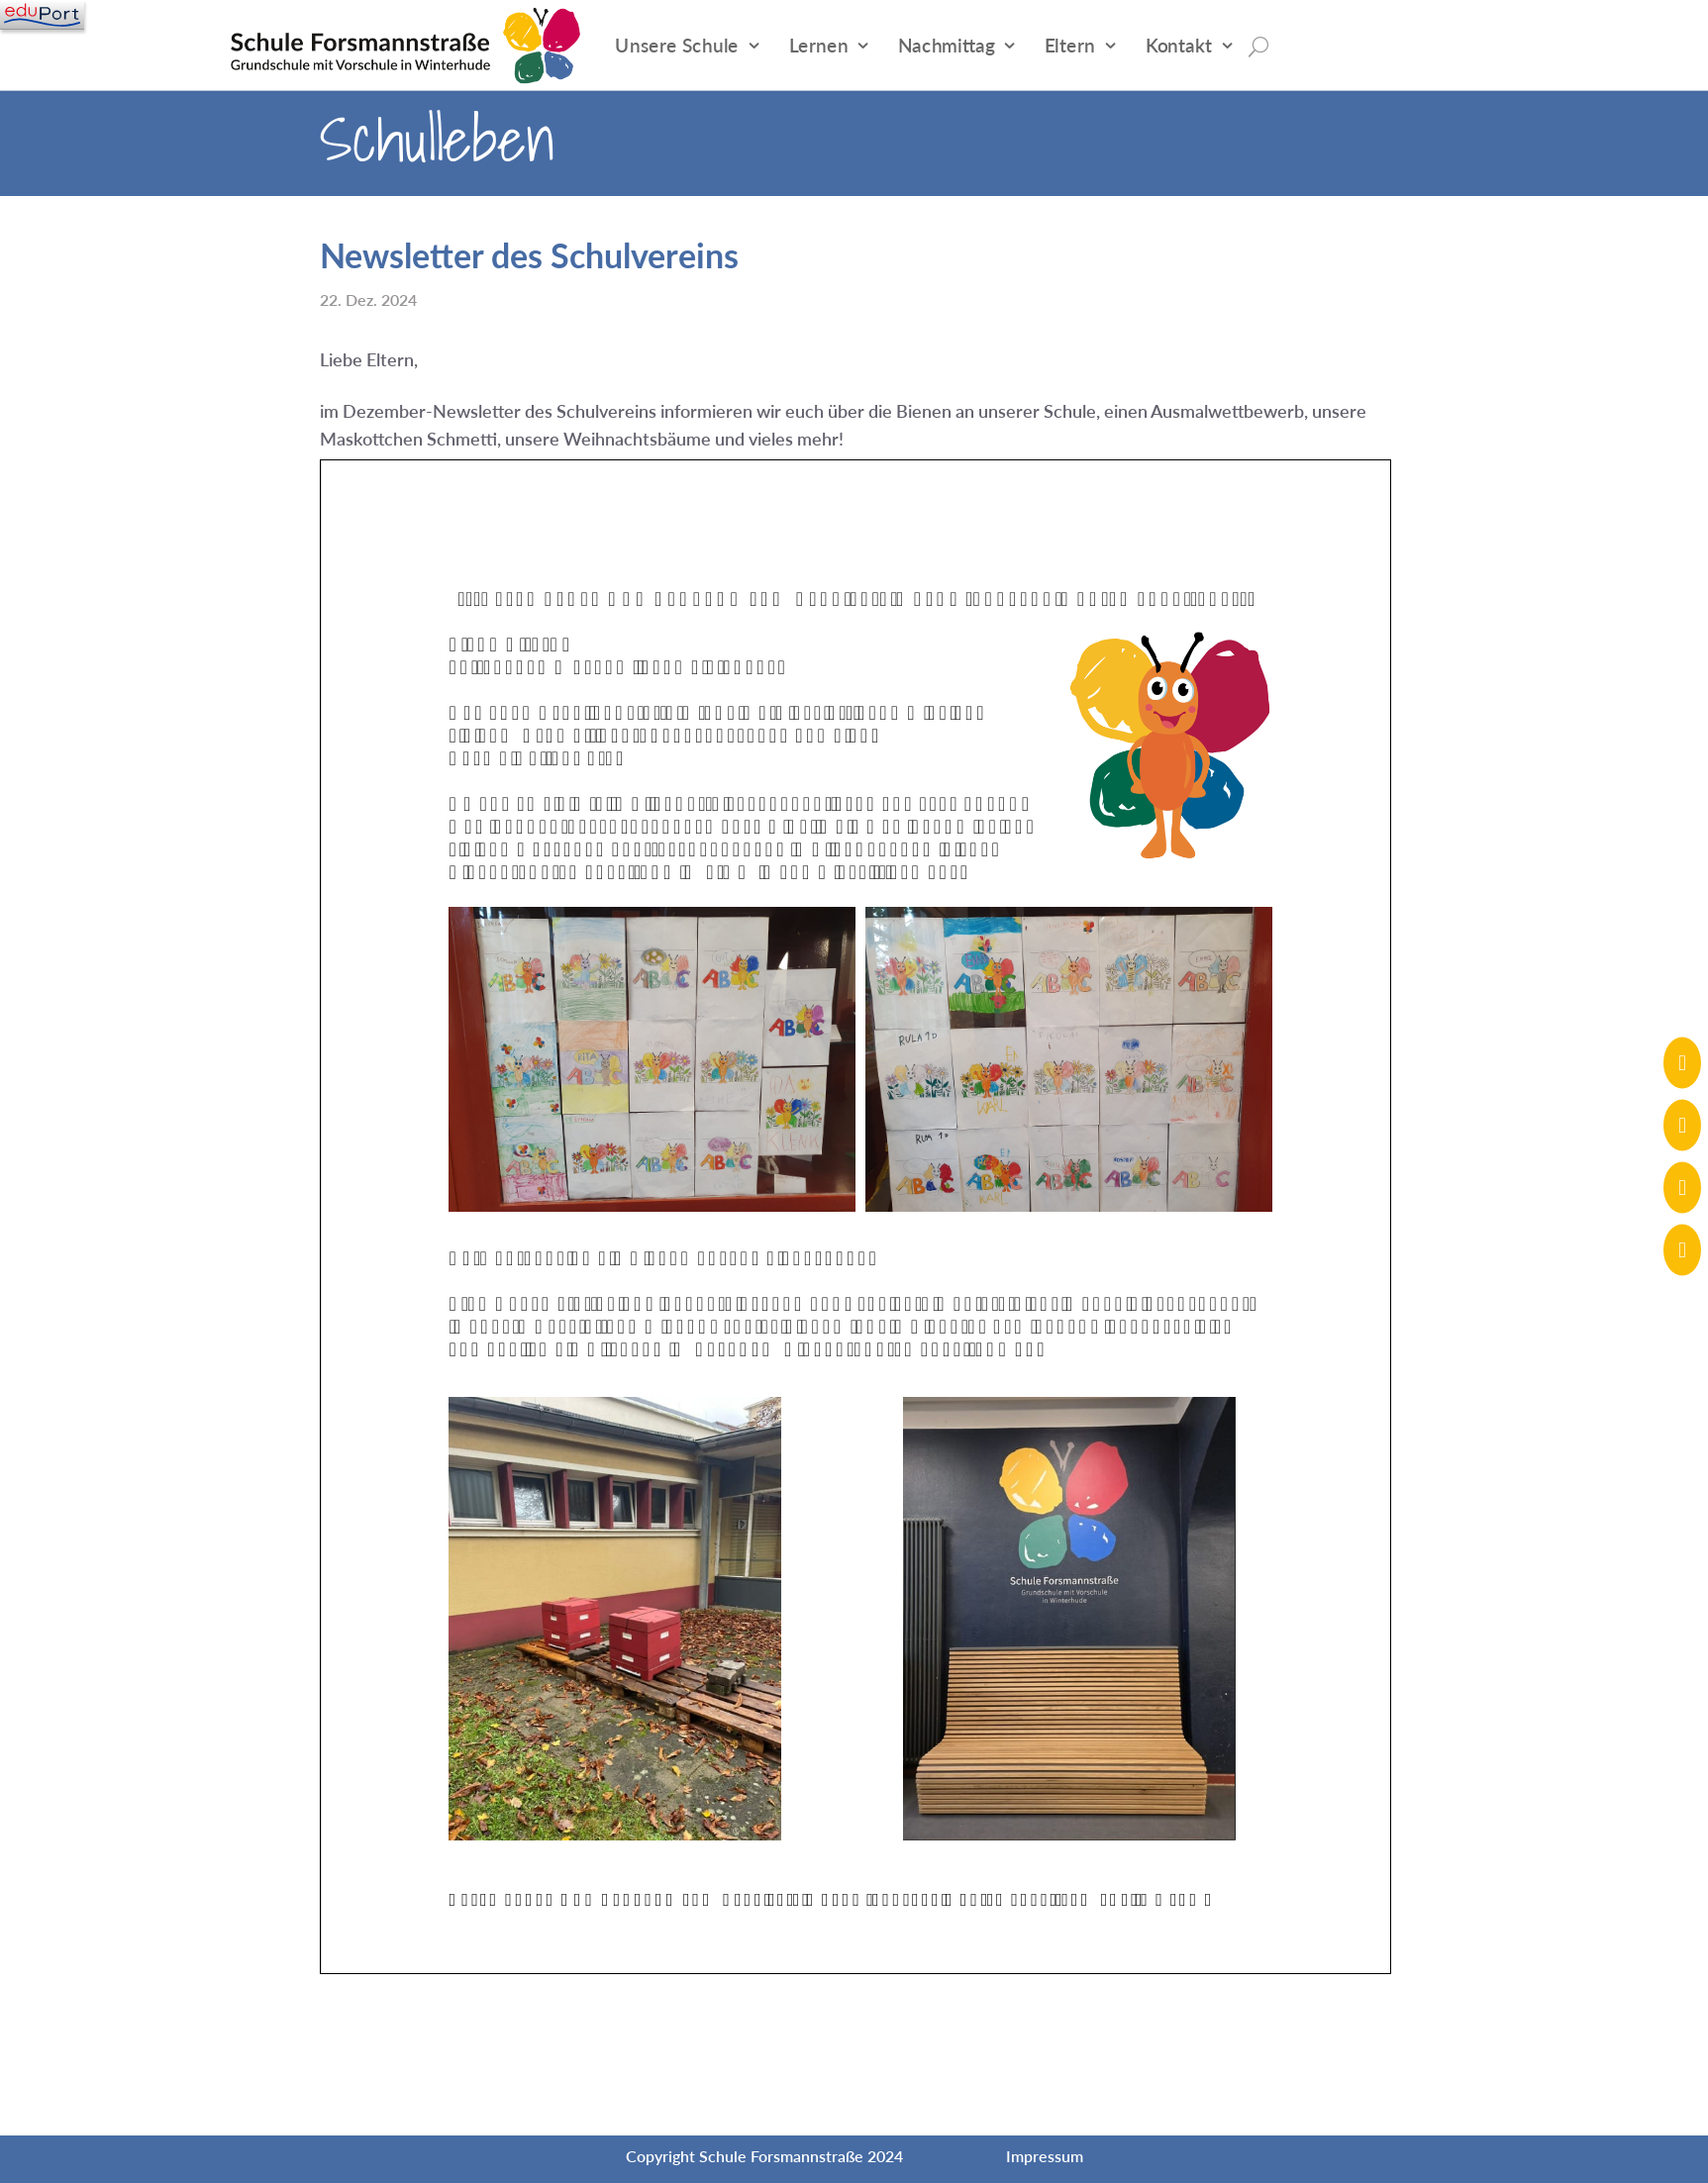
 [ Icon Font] (1682, 1186)
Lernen (819, 45)
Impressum (1044, 2155)
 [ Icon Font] (1682, 1249)
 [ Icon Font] (1682, 1061)
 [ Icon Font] (1682, 1124)
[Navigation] (42, 15)
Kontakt (1179, 45)
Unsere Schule (677, 45)
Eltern (1070, 45)
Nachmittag (946, 45)
